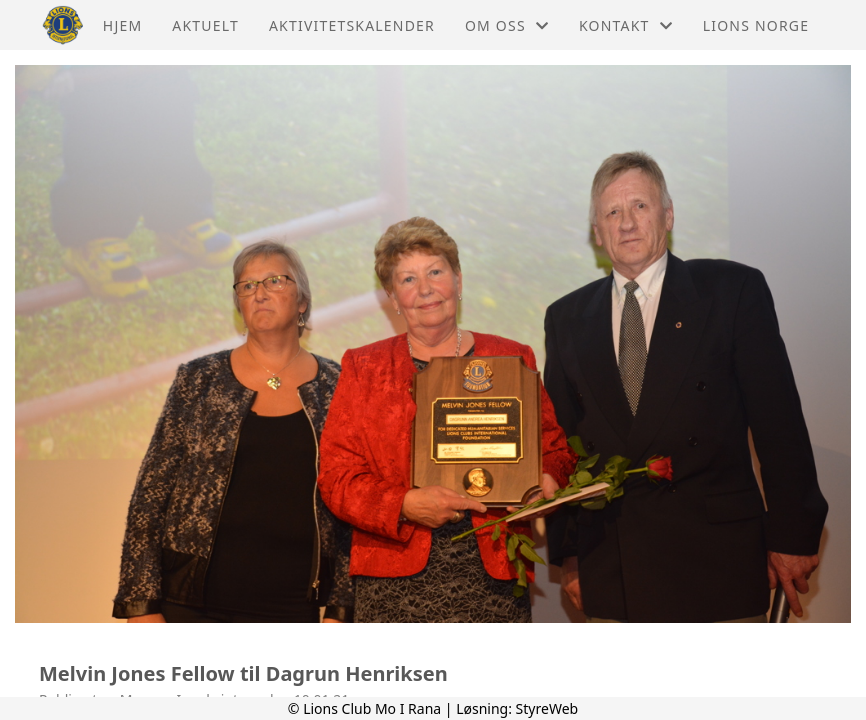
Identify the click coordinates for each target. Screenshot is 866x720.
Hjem (122, 25)
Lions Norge (756, 25)
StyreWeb (547, 708)
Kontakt (626, 25)
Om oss (507, 25)
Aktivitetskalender (352, 25)
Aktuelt (205, 25)
